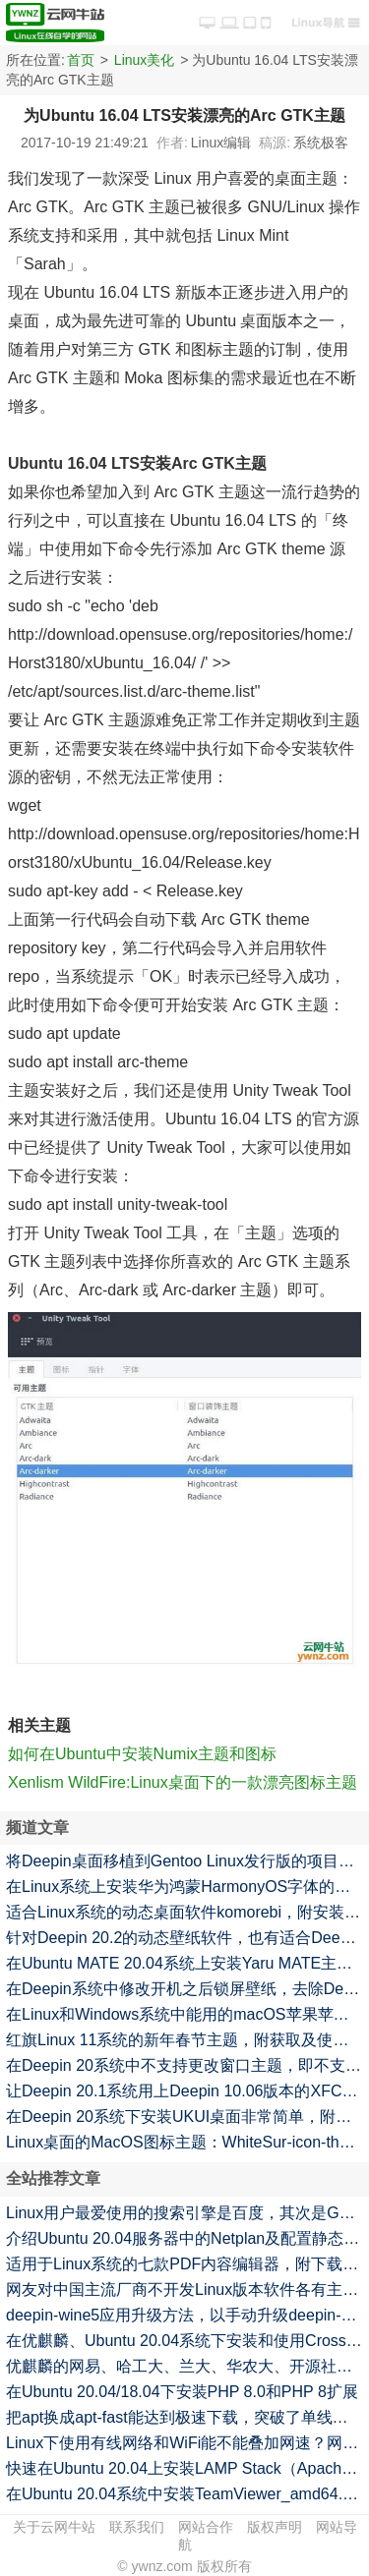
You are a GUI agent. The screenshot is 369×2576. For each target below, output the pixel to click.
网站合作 (205, 2527)
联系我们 (136, 2527)
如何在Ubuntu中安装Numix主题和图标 (142, 1754)
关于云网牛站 (54, 2527)
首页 (80, 60)
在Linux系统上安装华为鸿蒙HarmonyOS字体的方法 (186, 1886)
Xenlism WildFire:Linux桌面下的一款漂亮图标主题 (182, 1782)
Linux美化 (144, 60)
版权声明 (274, 2527)
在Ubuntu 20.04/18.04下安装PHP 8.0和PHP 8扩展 (182, 2391)
